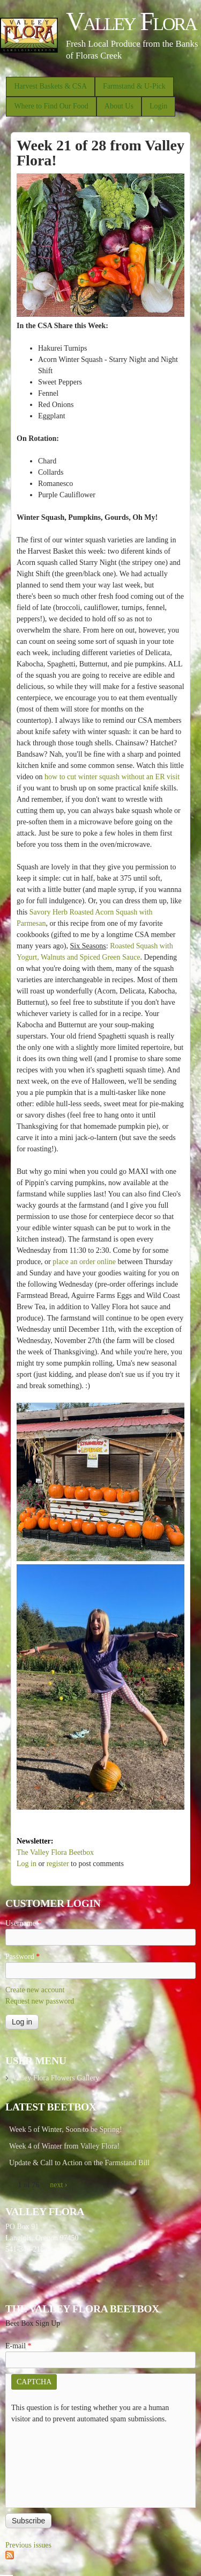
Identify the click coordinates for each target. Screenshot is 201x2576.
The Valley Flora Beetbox (55, 1852)
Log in (26, 1864)
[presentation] (55, 2463)
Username (23, 1923)
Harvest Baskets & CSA (50, 86)
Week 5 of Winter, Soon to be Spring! (65, 2129)
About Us (119, 106)
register (58, 1864)
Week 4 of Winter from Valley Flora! (64, 2146)
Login (158, 106)
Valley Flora (131, 21)
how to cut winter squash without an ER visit (112, 777)
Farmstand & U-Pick (134, 86)
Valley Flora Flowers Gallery (55, 2078)
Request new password (39, 2001)
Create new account (34, 1990)
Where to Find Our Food (51, 106)
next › (58, 2185)
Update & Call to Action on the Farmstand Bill (79, 2163)
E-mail (18, 2346)
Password (22, 1957)
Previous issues (28, 2545)
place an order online (84, 1262)
